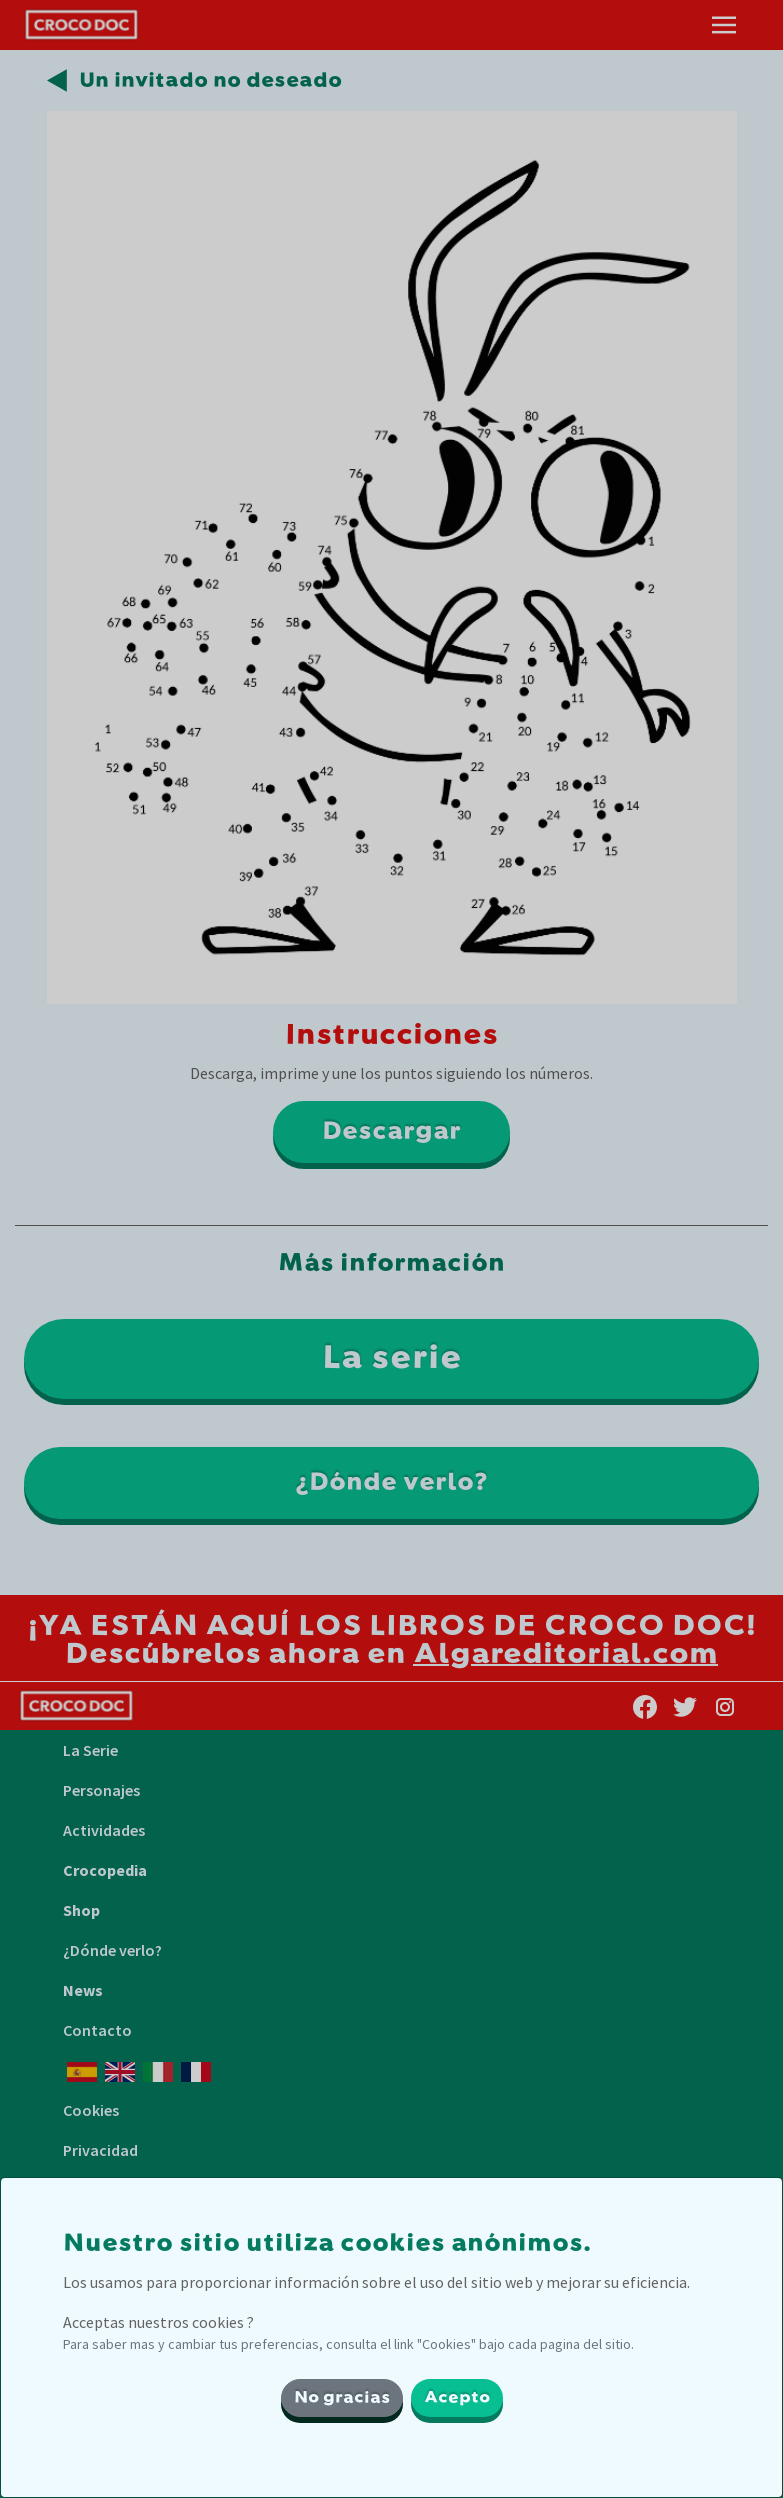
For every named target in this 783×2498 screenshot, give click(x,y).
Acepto (457, 2398)
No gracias (342, 2398)
